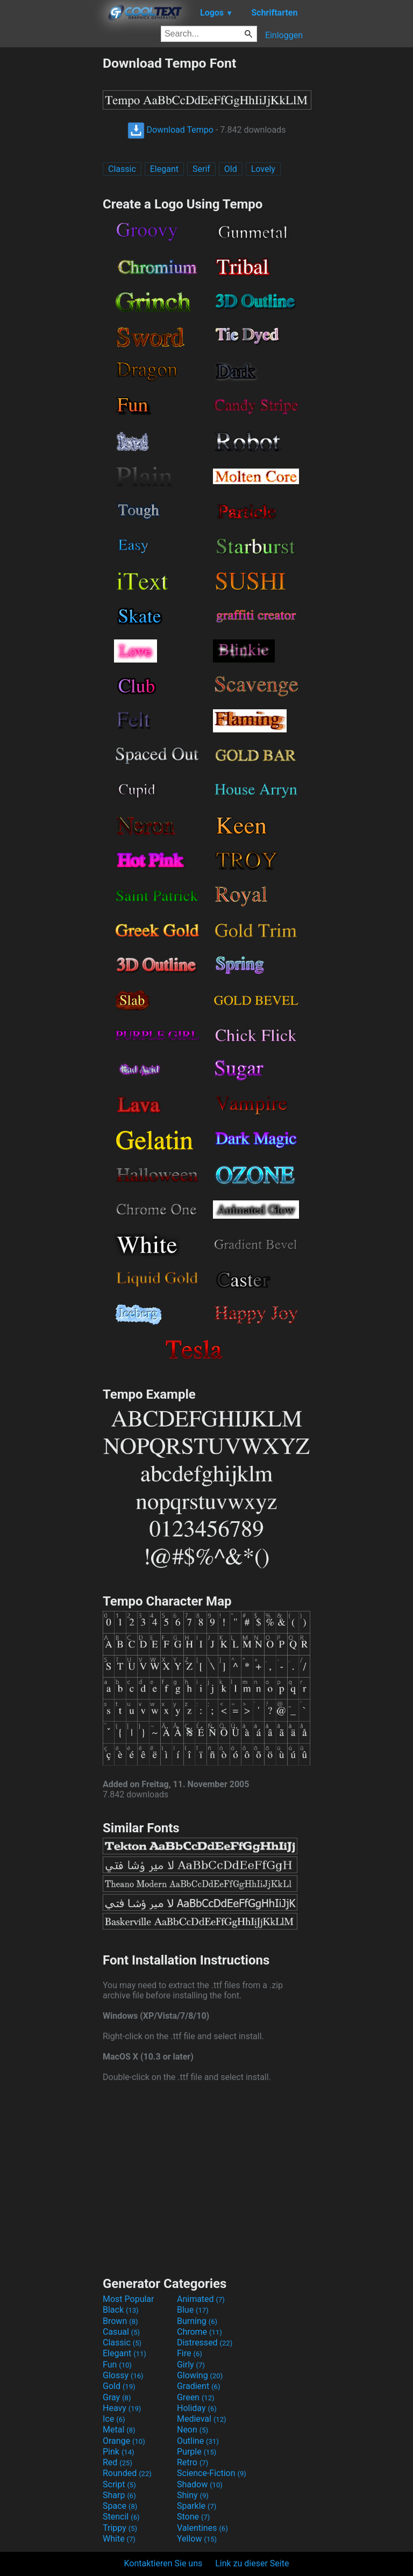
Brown (120, 2321)
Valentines (202, 2528)
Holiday (197, 2408)
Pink (118, 2452)
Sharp (119, 2495)
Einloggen (284, 35)
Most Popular (128, 2299)
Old (230, 169)
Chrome (199, 2332)
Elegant (164, 169)
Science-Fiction (211, 2473)
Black (121, 2310)
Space (120, 2506)
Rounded (127, 2473)
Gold (119, 2386)
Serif (201, 169)
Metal (119, 2429)
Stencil (121, 2517)
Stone (193, 2517)
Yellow (197, 2539)
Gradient (198, 2386)
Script (119, 2484)
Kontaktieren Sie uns (163, 2563)
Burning (197, 2321)
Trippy (120, 2528)
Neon (192, 2429)
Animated (201, 2299)
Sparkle (196, 2506)
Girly (191, 2364)
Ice (114, 2419)
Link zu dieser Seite (252, 2563)
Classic (122, 169)
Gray (117, 2397)
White (119, 2539)
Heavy (122, 2408)
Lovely (263, 169)
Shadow (200, 2484)
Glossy (123, 2375)
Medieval (201, 2419)
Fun (117, 2364)
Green (196, 2397)
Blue (193, 2310)
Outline (198, 2441)
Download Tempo (170, 130)
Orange (124, 2441)
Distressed (204, 2342)
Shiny (193, 2495)
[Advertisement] (51, 216)
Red (117, 2462)
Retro (192, 2462)
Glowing (200, 2375)
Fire (189, 2353)
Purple (196, 2452)
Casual (121, 2332)
